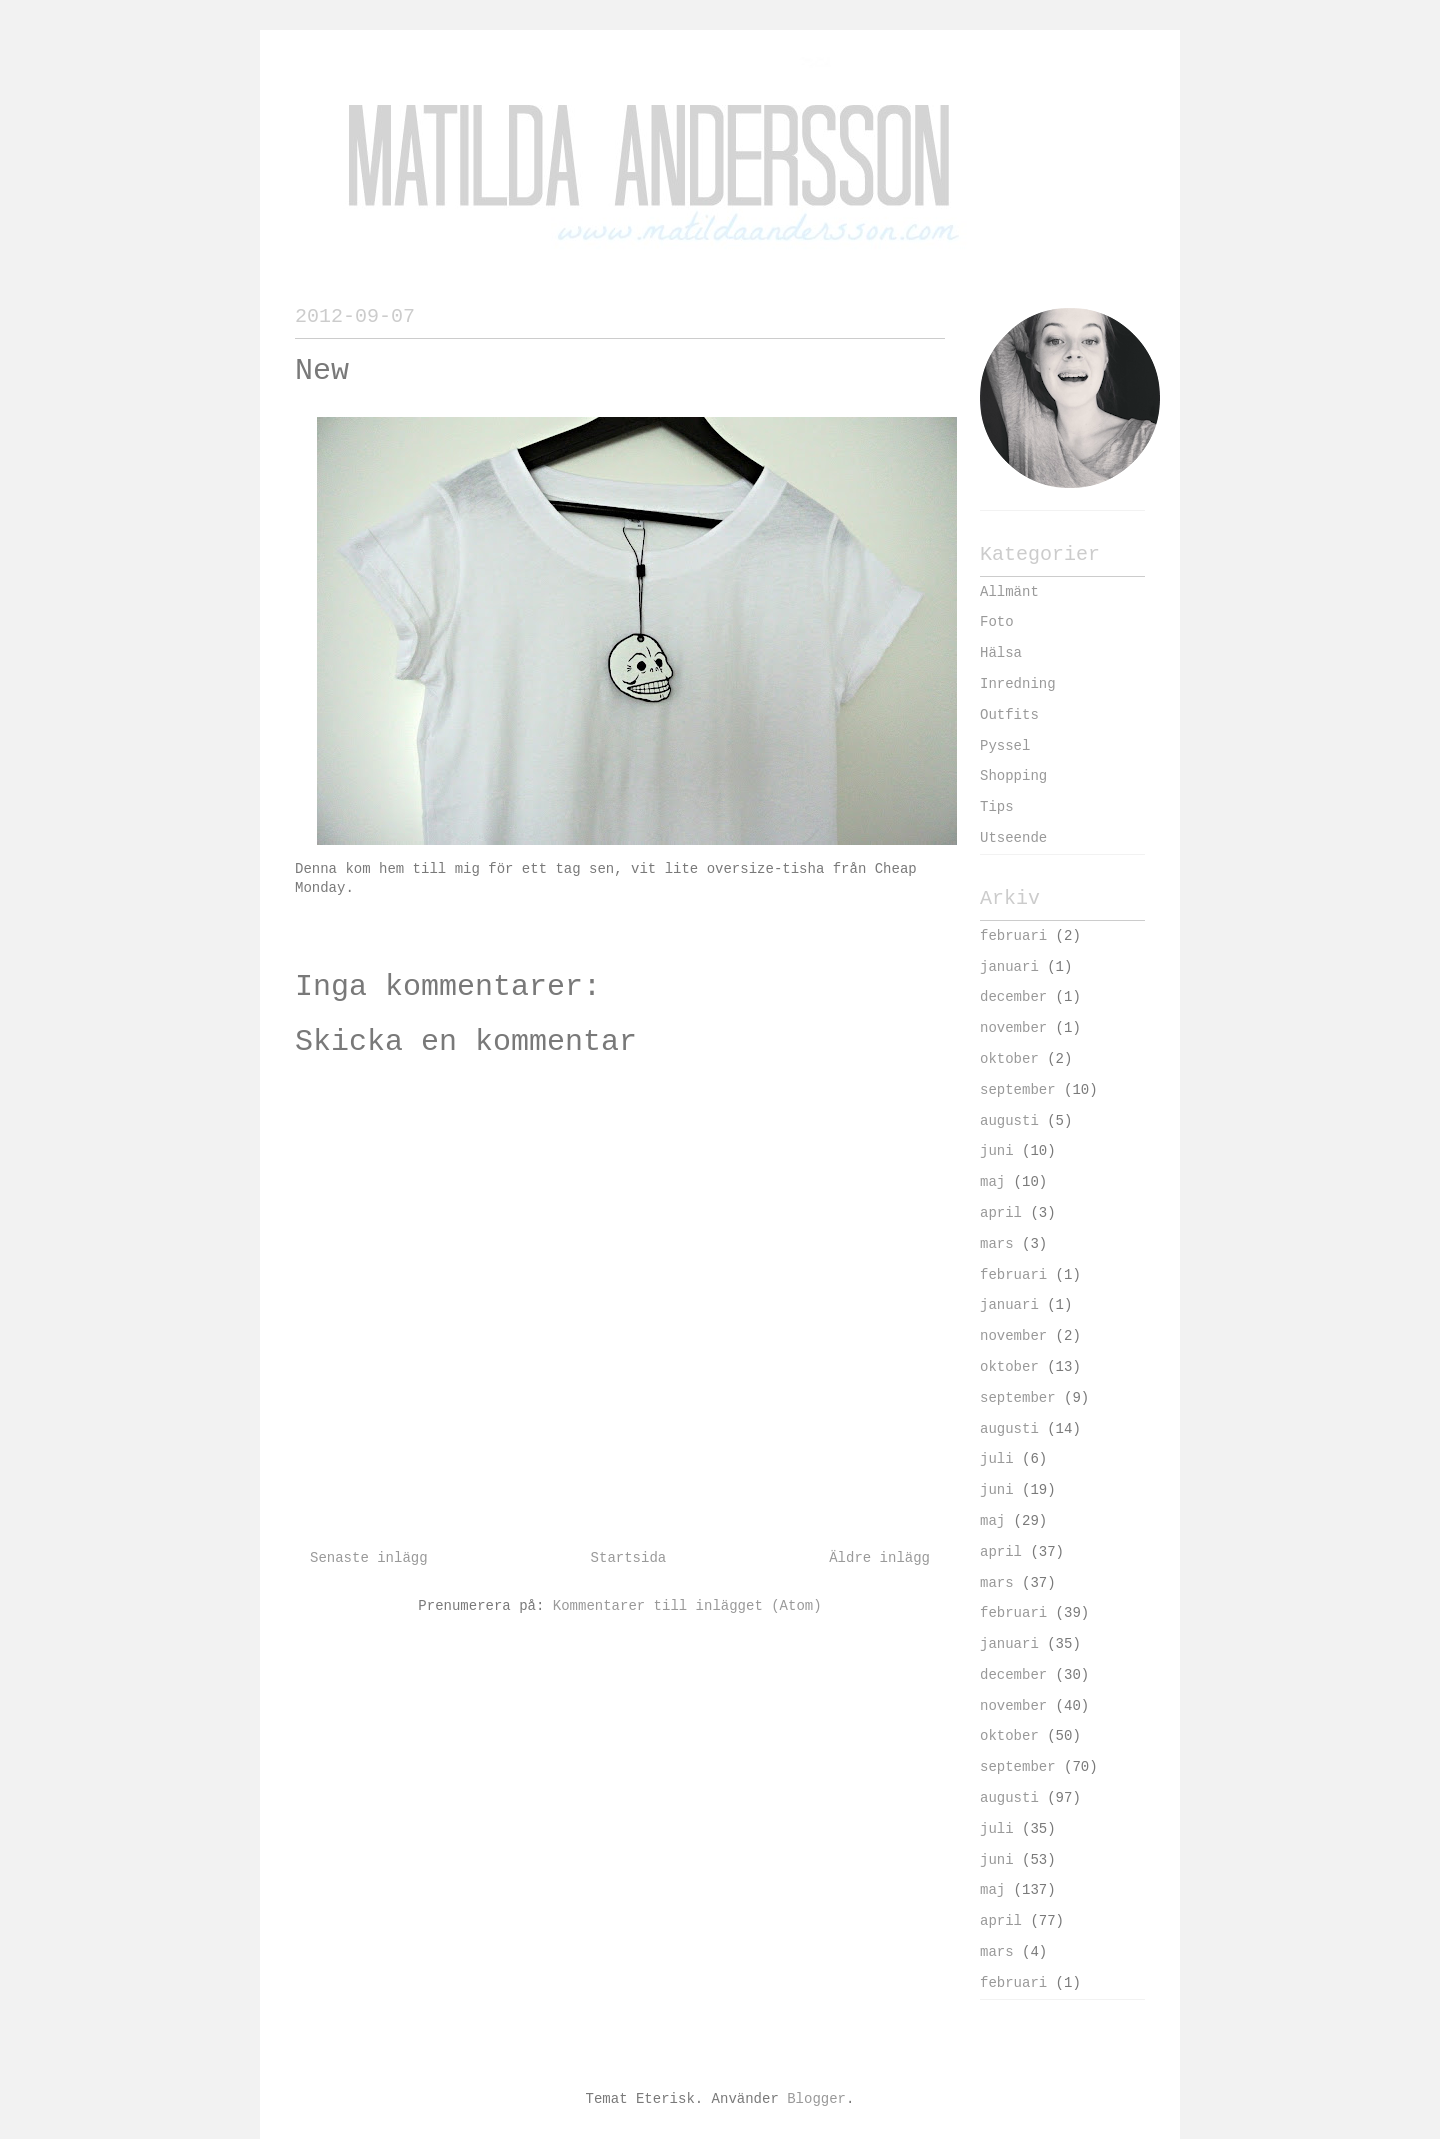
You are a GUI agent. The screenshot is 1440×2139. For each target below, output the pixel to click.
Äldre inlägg (879, 1558)
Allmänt (1009, 592)
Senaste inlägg (369, 1558)
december (1013, 997)
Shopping (1013, 776)
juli (997, 1459)
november (1013, 1028)
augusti (1009, 1121)
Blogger (816, 2099)
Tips (997, 807)
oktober (1009, 1059)
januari (1009, 967)
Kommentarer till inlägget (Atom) (687, 1606)
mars (997, 1244)
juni (997, 1151)
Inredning (1018, 684)
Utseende (1013, 838)
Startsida (629, 1558)
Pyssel (1005, 746)
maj (992, 1182)
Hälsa (1001, 653)
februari (1013, 936)
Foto (997, 622)
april (1001, 1213)
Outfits (1009, 715)
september (1018, 1090)
